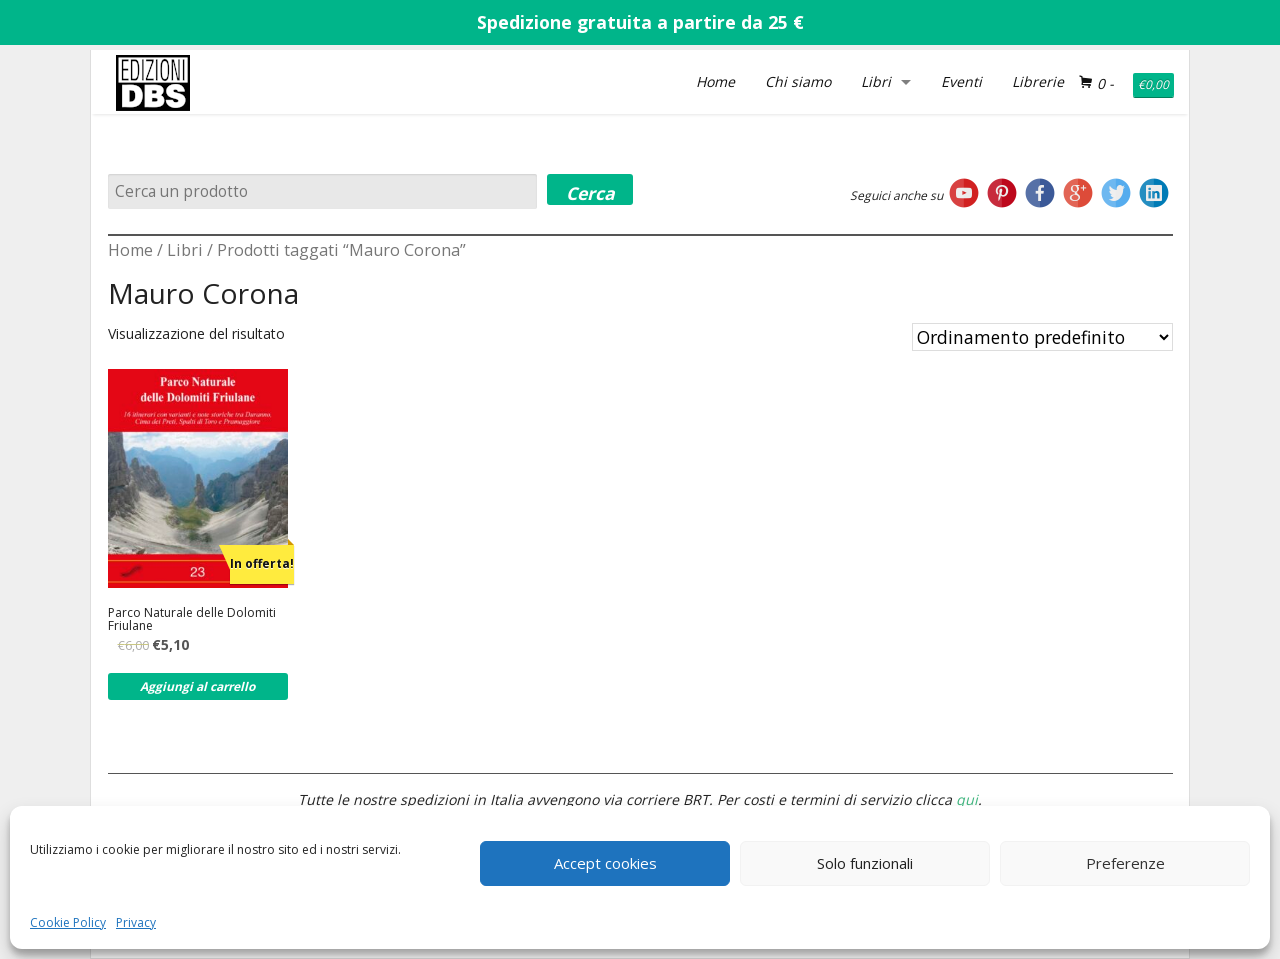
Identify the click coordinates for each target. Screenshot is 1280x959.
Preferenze (1125, 863)
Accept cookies (605, 863)
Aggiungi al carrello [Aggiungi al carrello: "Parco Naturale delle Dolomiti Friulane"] (197, 686)
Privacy (136, 922)
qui (967, 799)
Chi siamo (798, 81)
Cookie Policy (68, 922)
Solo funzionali (865, 863)
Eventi (961, 81)
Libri (876, 81)
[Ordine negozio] (1042, 337)
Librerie (1038, 81)
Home (715, 81)
